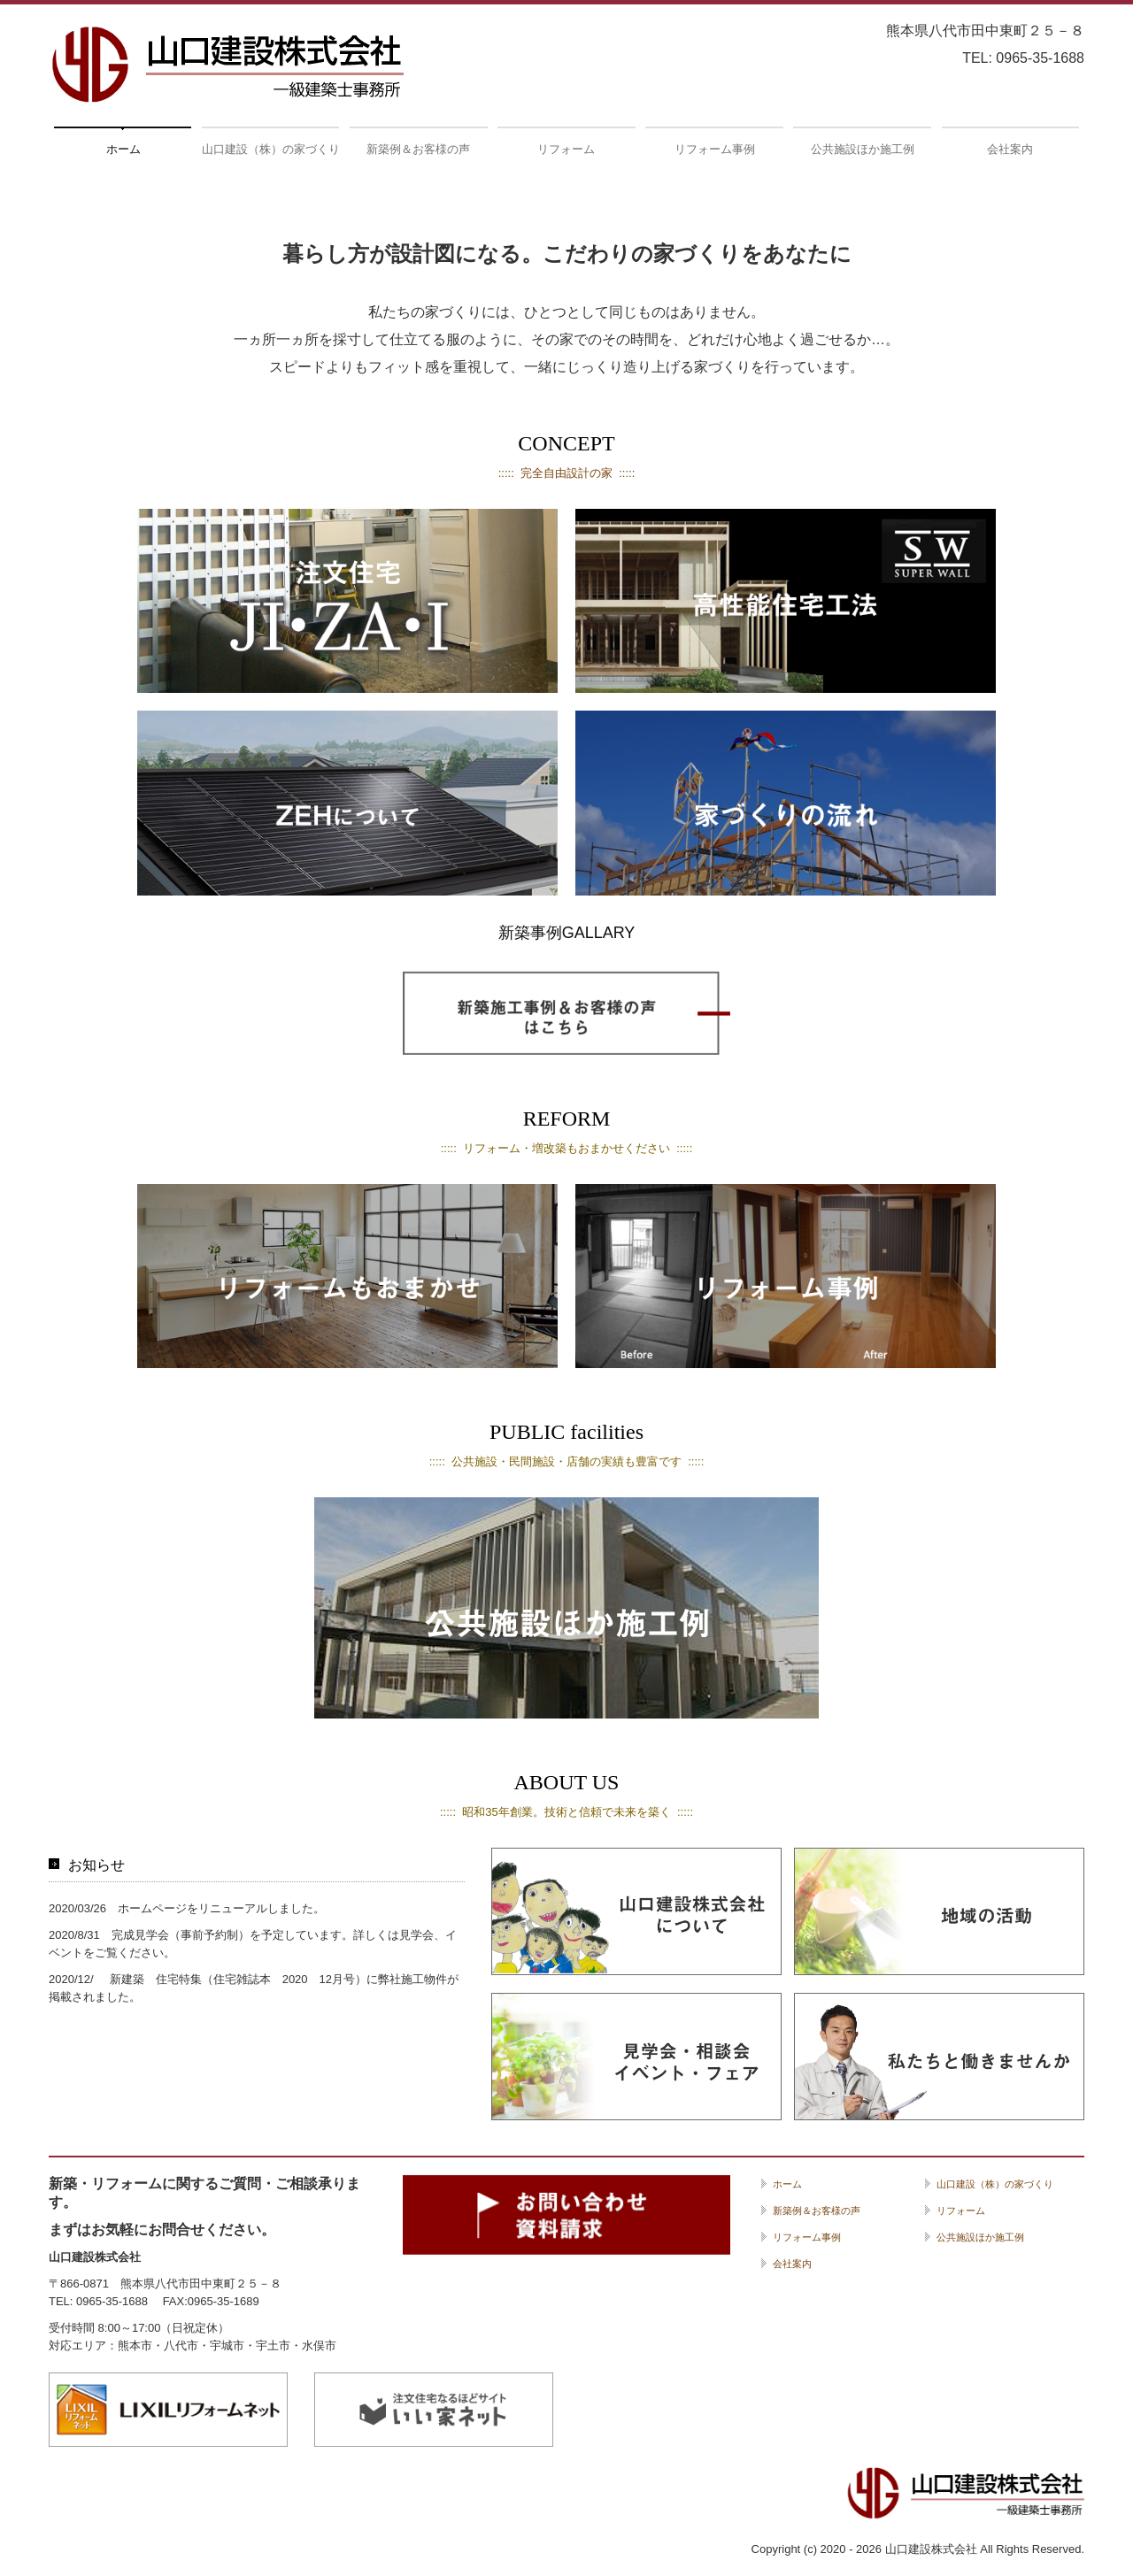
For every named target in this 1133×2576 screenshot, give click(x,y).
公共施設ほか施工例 (862, 149)
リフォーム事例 (714, 149)
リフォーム (566, 149)
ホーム (123, 149)
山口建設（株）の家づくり (270, 149)
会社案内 (1010, 149)
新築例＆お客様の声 (418, 149)
